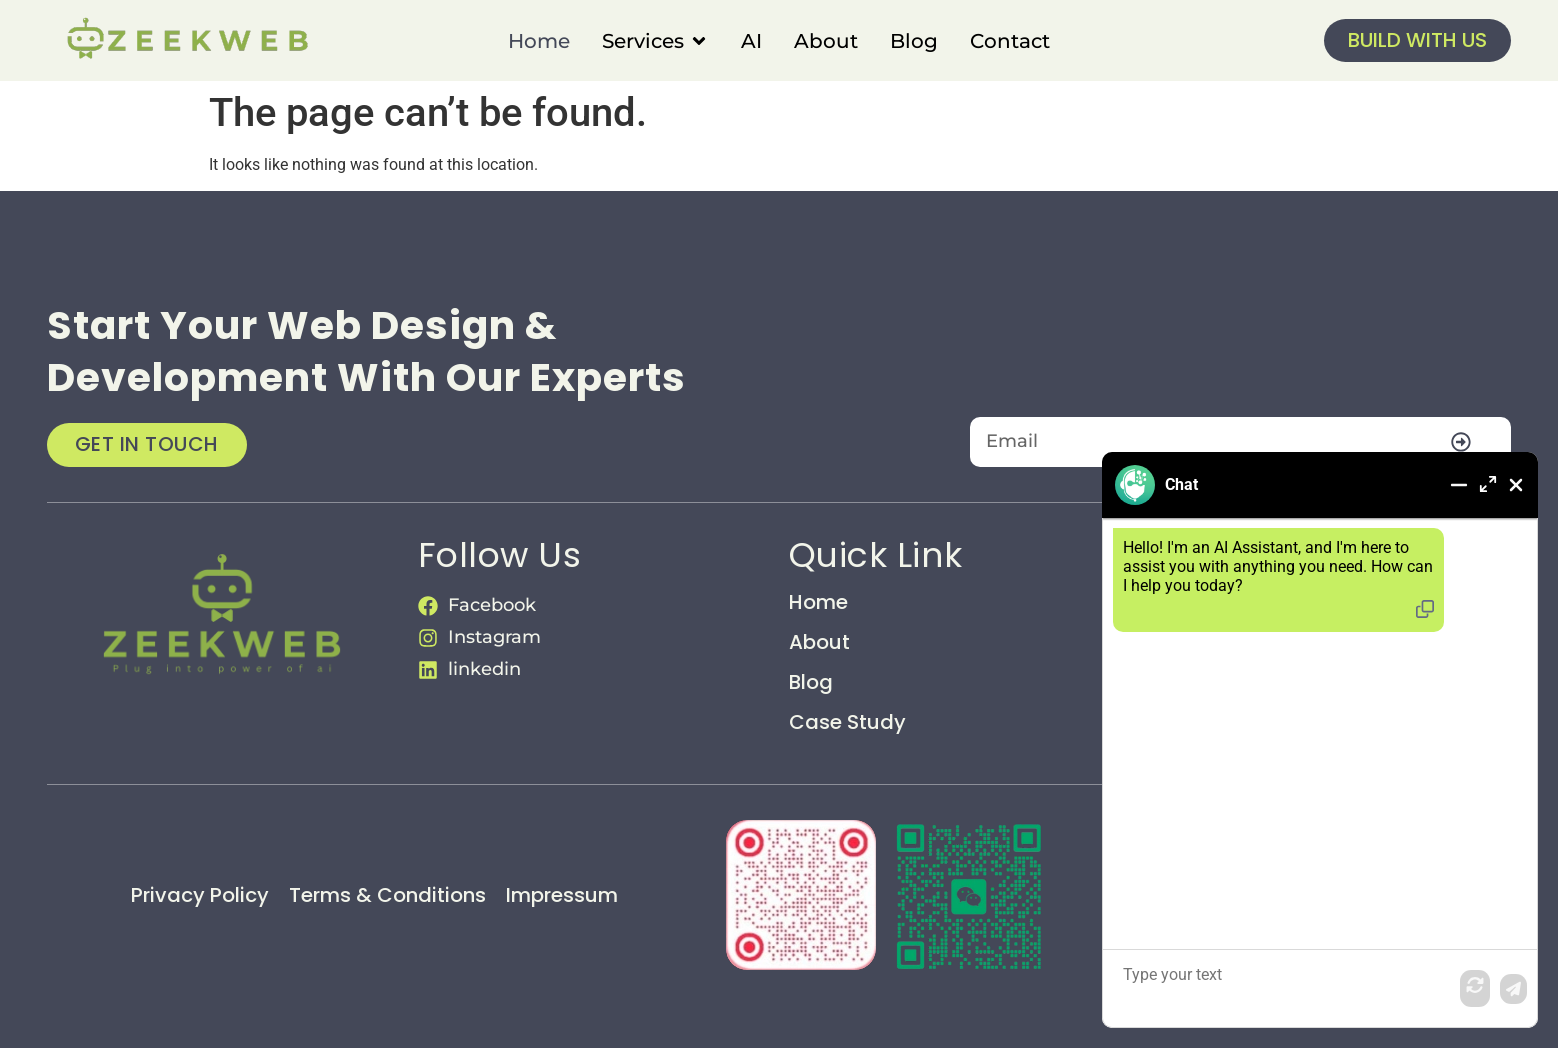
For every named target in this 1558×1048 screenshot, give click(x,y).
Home (818, 602)
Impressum (562, 895)
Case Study (847, 722)
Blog (811, 682)
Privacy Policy (200, 895)
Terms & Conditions (387, 895)
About (819, 642)
